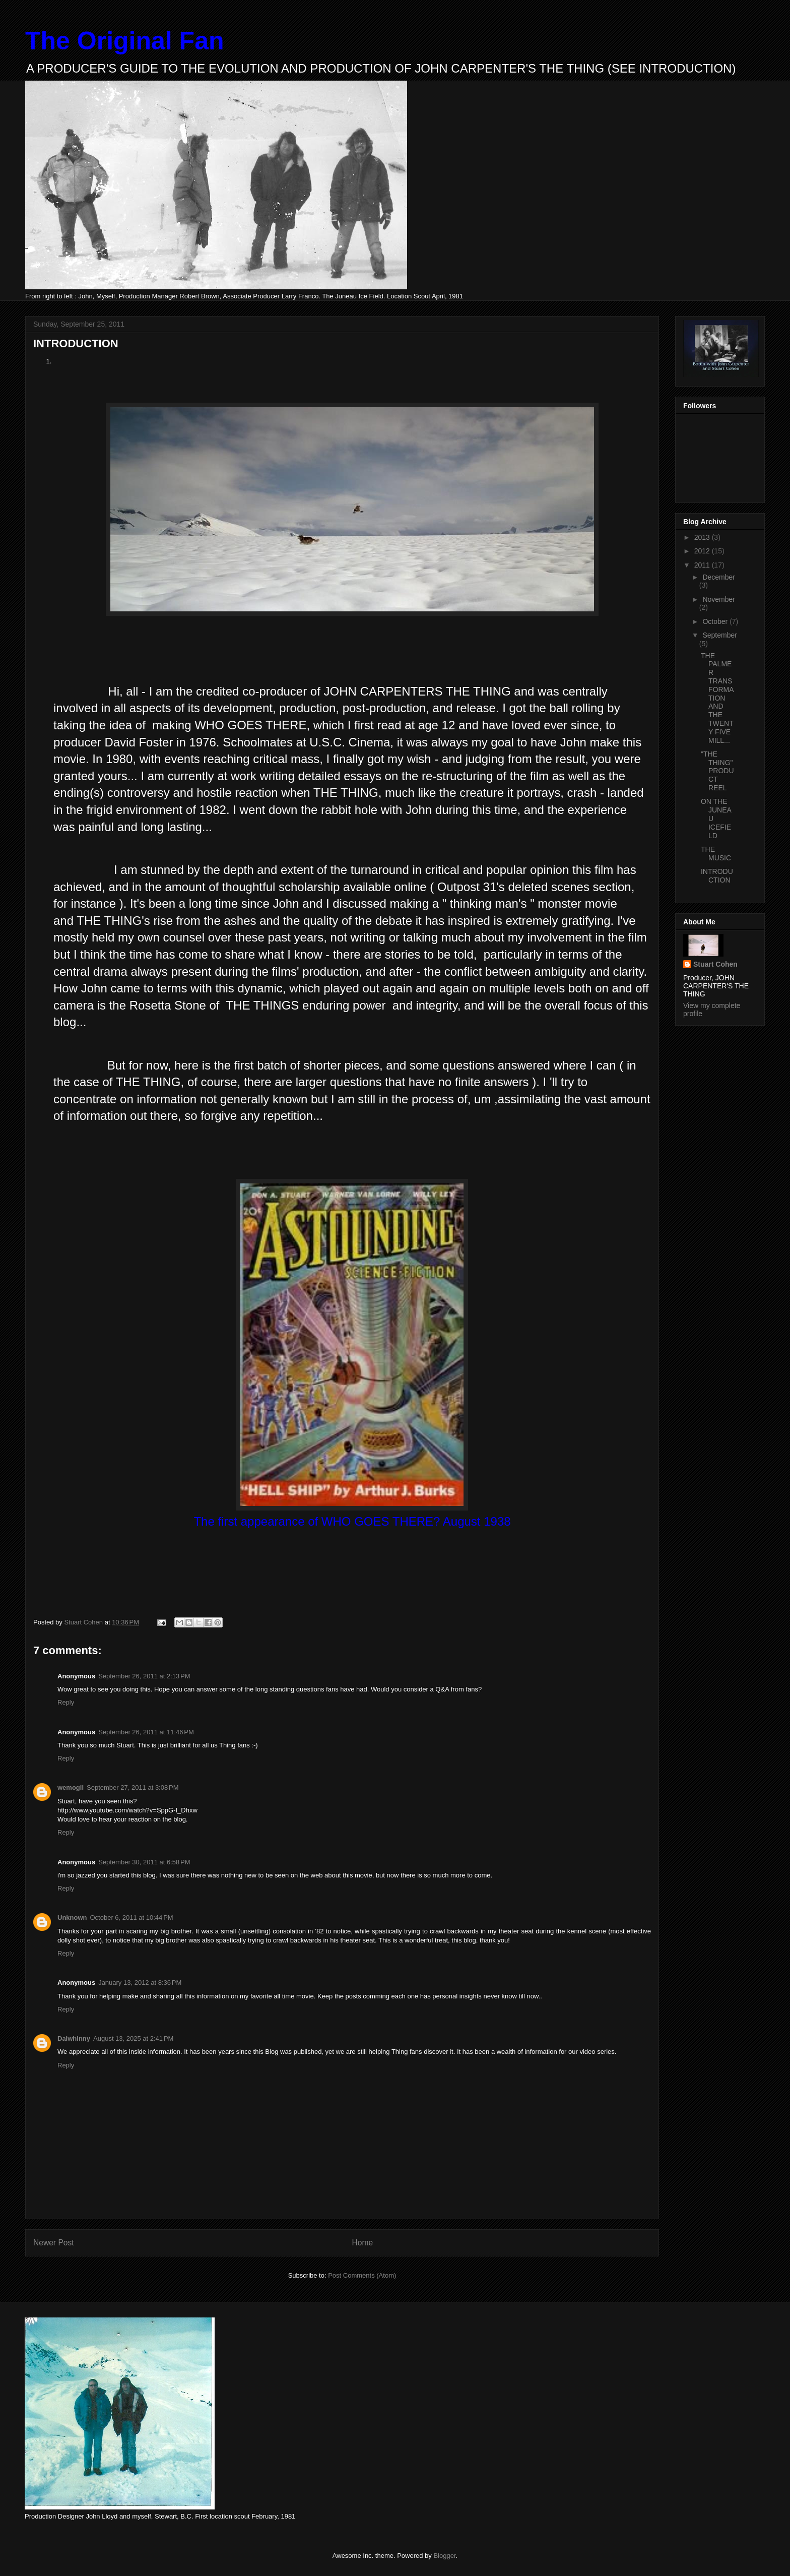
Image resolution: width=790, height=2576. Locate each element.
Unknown (72, 1917)
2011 (703, 565)
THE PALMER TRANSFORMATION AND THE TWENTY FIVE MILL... (717, 698)
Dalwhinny (73, 2038)
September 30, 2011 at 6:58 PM (144, 1862)
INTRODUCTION (717, 875)
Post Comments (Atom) (362, 2275)
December (718, 577)
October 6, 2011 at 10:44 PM (131, 1917)
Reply (65, 1702)
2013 (703, 537)
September (719, 635)
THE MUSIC (716, 853)
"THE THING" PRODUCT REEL (717, 771)
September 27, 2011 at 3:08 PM (132, 1787)
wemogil (70, 1787)
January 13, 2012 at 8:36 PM (139, 1982)
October (716, 621)
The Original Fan (124, 41)
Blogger (444, 2555)
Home (362, 2242)
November (718, 599)
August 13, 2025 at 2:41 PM (133, 2038)
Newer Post (53, 2242)
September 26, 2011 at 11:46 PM (146, 1732)
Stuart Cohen (715, 964)
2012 (703, 551)
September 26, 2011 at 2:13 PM (144, 1676)
